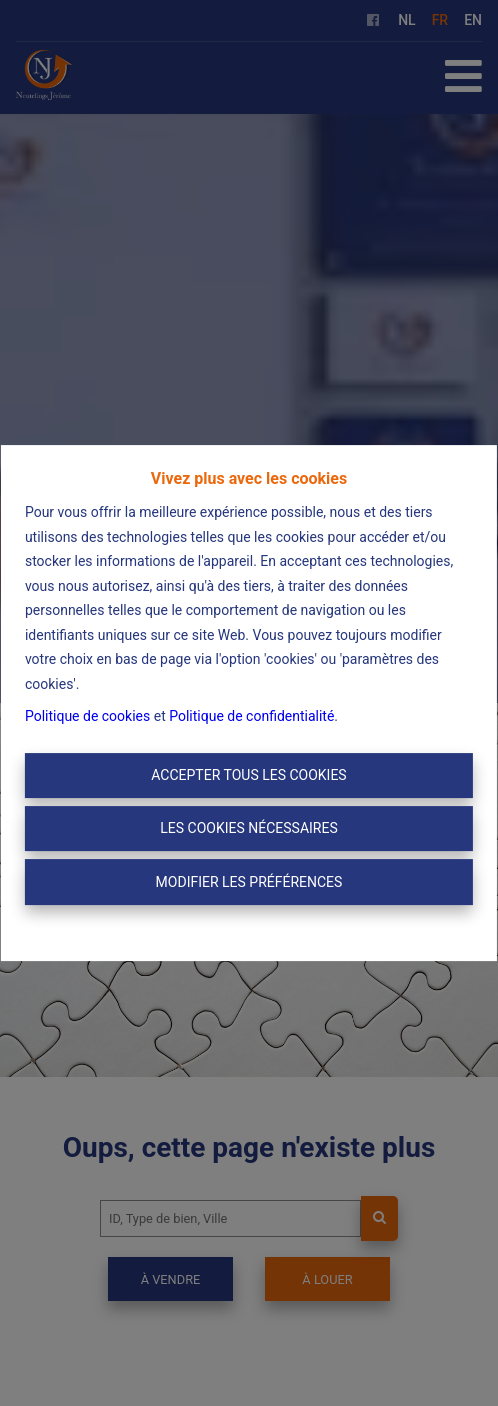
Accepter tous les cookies (248, 775)
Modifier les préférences (249, 882)
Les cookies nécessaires (248, 828)
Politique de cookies (87, 716)
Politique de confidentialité (251, 716)
